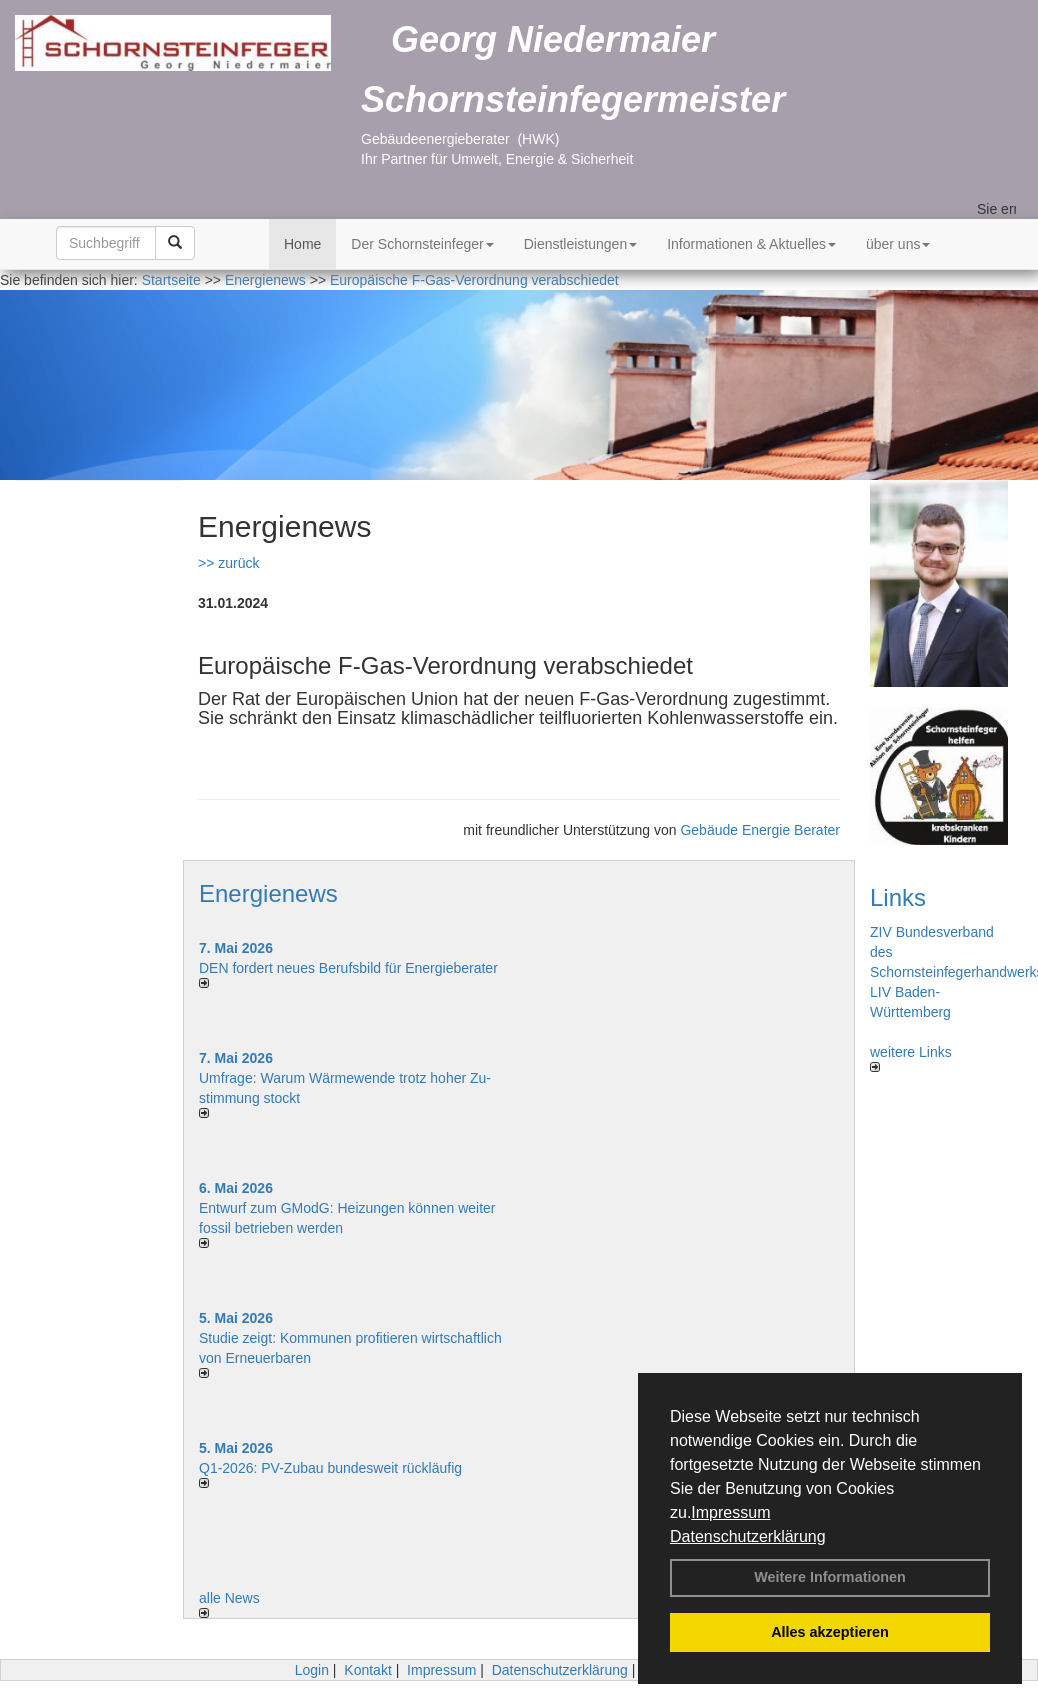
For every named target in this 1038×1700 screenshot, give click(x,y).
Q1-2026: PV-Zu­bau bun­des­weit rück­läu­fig (330, 1468)
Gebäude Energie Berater (760, 830)
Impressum (730, 1512)
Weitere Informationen (830, 1577)
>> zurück (228, 563)
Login (312, 1670)
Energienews (268, 893)
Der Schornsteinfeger (422, 244)
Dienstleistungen (581, 244)
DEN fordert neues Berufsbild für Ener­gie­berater (348, 968)
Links (898, 897)
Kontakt (367, 1670)
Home (302, 244)
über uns (898, 244)
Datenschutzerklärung (748, 1536)
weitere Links (911, 1058)
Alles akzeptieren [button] (830, 1632)
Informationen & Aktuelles (751, 244)
